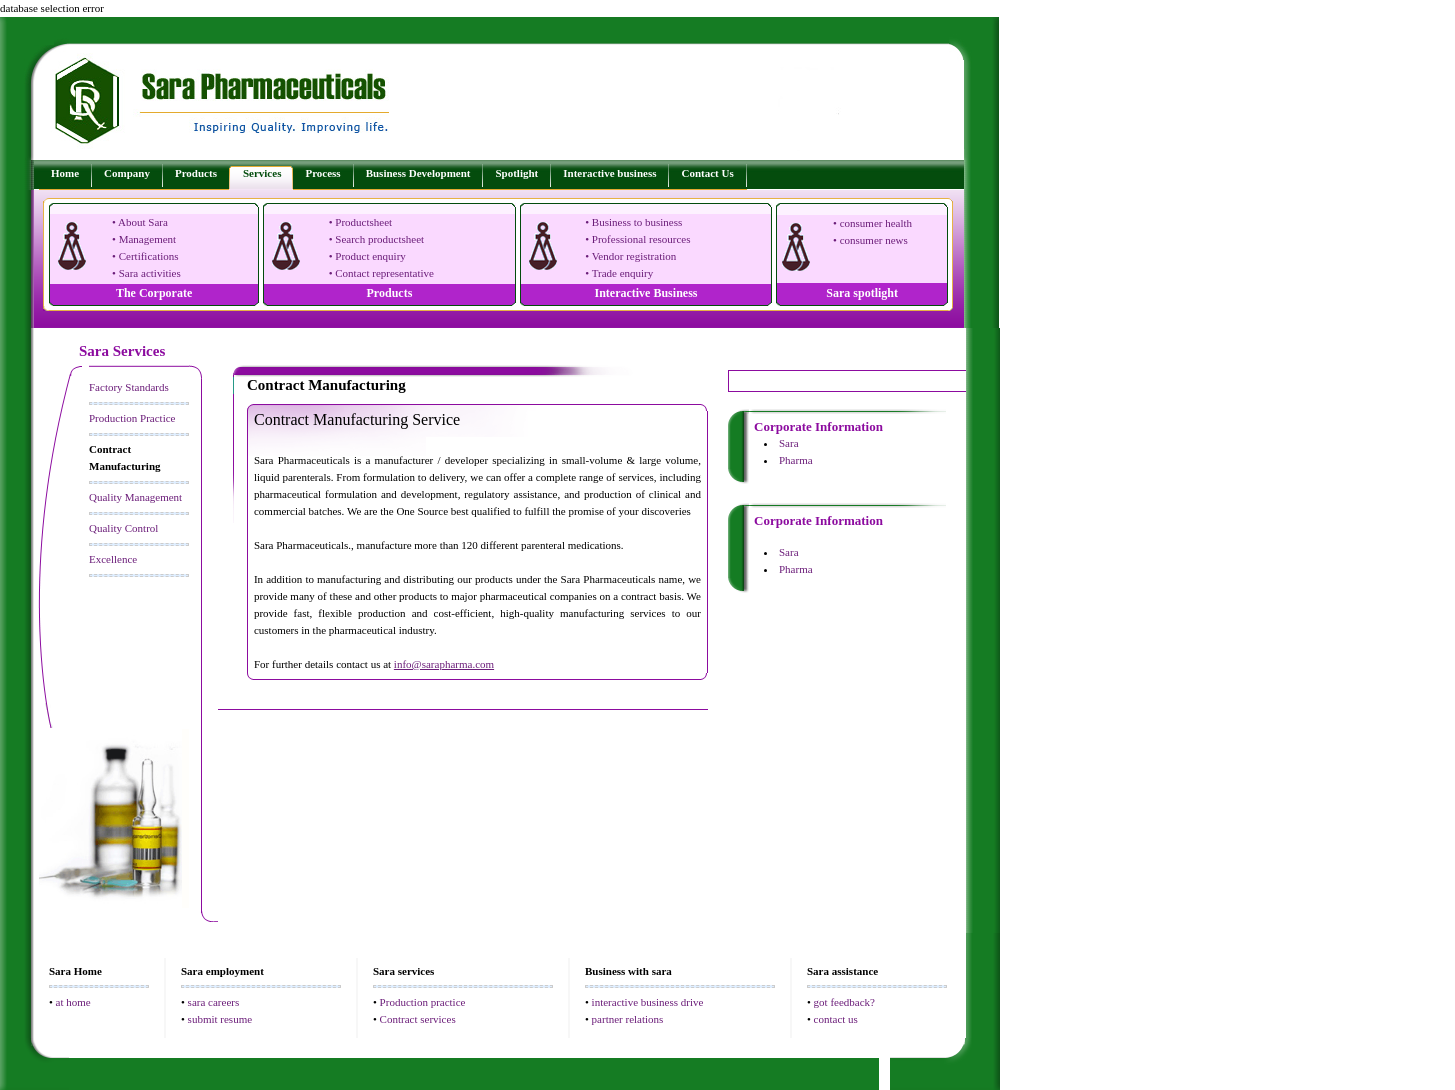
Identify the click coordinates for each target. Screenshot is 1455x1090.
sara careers (214, 1002)
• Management (144, 239)
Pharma (796, 460)
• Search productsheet (376, 239)
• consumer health (872, 223)
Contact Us (707, 173)
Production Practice (132, 418)
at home (73, 1002)
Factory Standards (129, 387)
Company (127, 173)
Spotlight (516, 173)
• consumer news (870, 240)
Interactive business (609, 173)
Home (65, 173)
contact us (836, 1019)
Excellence (113, 559)
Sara (789, 443)
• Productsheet (360, 222)
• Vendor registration (630, 256)
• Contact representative (381, 273)
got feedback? (844, 1002)
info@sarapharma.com (444, 664)
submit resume (220, 1019)
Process (322, 173)
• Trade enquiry (619, 273)
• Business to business (633, 222)
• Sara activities (146, 273)
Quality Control (123, 528)
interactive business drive (648, 1002)
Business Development (418, 173)
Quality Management (135, 497)
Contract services (418, 1019)
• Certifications (145, 256)
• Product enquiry (367, 256)
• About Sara (140, 222)
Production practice (423, 1002)
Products (196, 173)
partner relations (628, 1019)
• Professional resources (637, 239)
